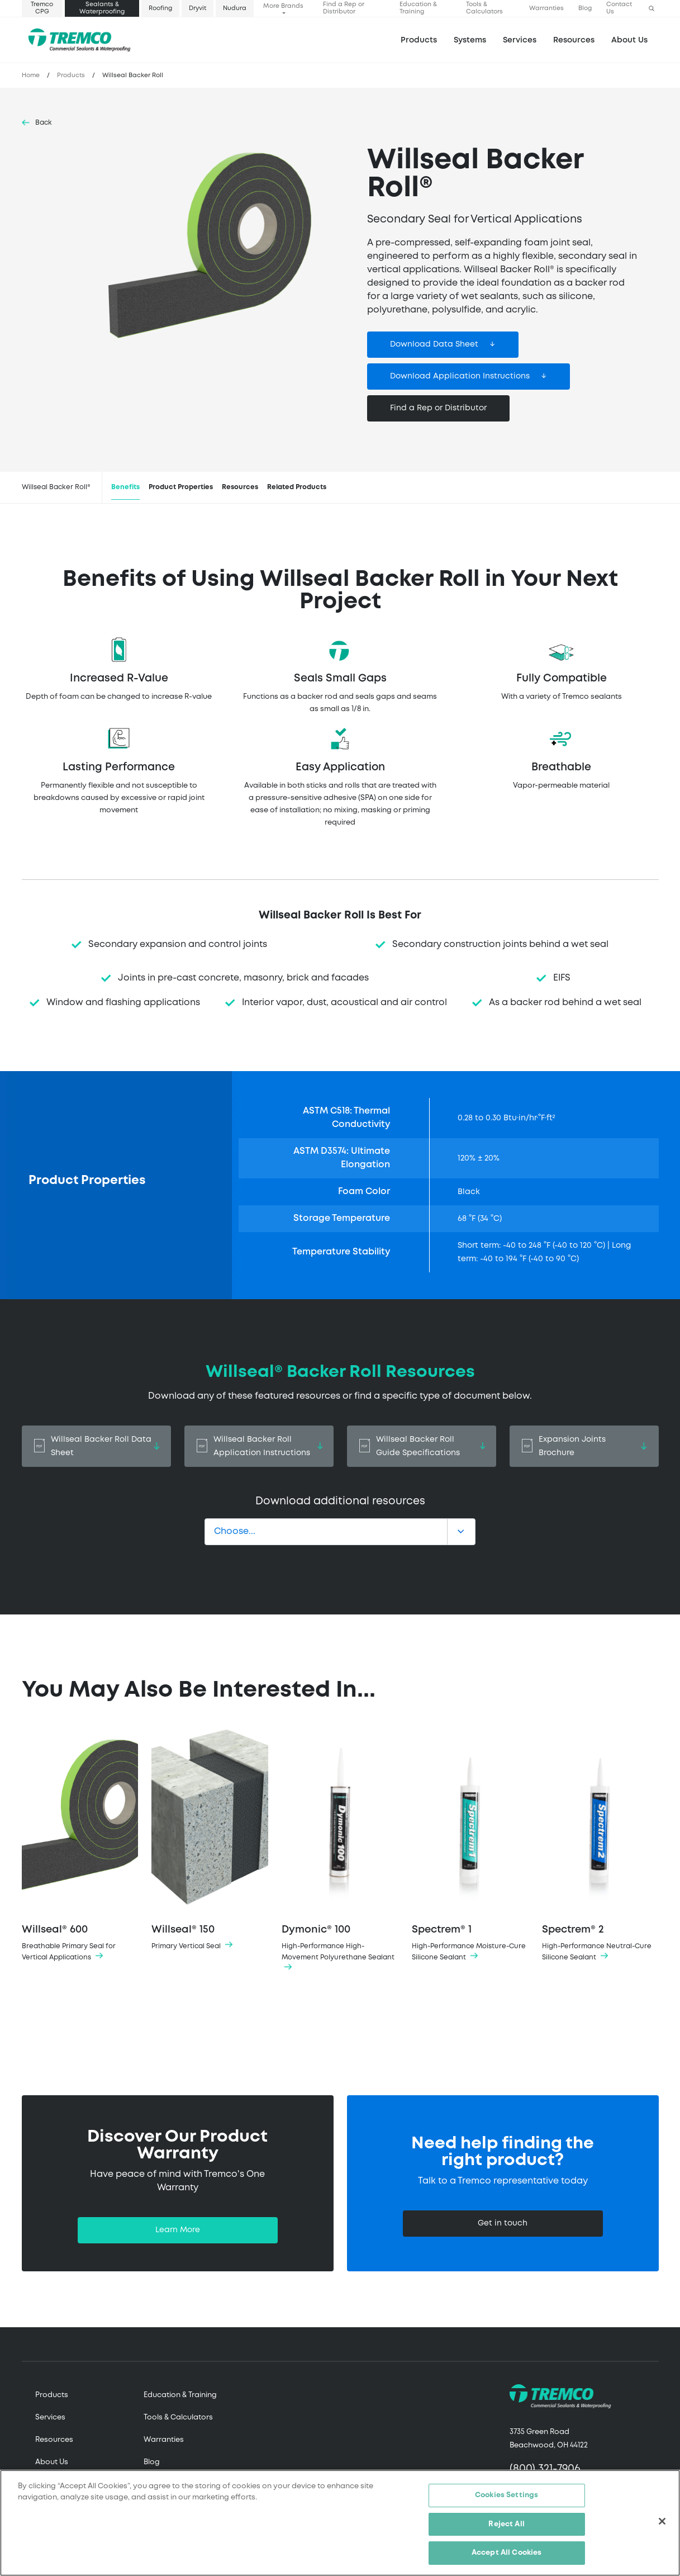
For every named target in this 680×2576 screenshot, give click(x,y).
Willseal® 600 (80, 1845)
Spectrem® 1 (470, 1845)
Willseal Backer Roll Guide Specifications (422, 1446)
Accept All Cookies (506, 2554)
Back (43, 123)
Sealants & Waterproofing (102, 8)
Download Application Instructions (460, 376)
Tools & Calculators (484, 8)
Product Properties (181, 487)
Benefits (125, 487)
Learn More (177, 2230)
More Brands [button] (283, 6)
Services (50, 2417)
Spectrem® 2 (600, 1845)
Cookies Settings (506, 2496)
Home (31, 75)
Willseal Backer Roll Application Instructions (259, 1446)
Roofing (160, 8)
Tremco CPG (42, 8)
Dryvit (197, 8)
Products (419, 40)
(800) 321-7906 (545, 2469)
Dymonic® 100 (340, 1850)
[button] (651, 8)
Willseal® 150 (209, 1839)
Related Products (296, 487)
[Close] (662, 2521)
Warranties (546, 8)
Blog (585, 8)
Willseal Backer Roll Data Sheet (96, 1446)
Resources (574, 40)
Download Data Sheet (434, 344)
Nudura (234, 8)
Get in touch (502, 2223)
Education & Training (418, 8)
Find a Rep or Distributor (343, 8)
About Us (629, 40)
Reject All (506, 2525)
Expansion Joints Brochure (584, 1446)
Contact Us (619, 8)
